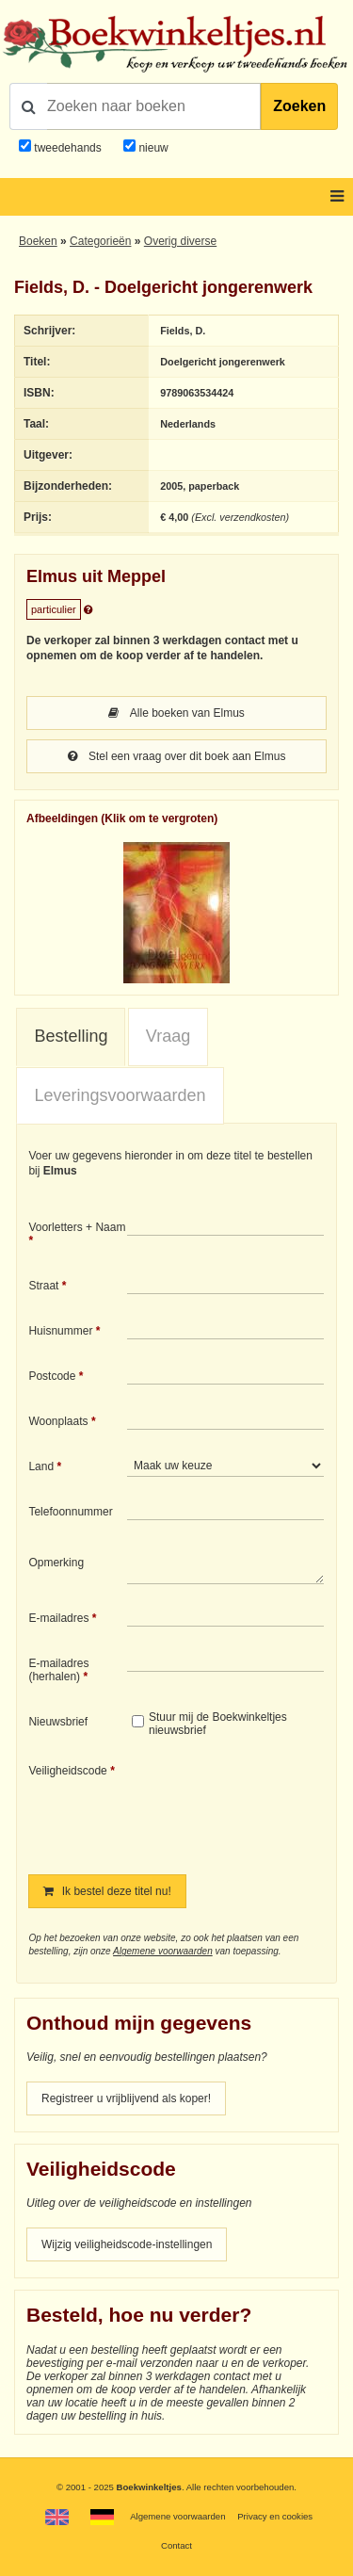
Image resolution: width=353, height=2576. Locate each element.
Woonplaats (58, 1421)
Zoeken (299, 106)
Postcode (51, 1376)
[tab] (70, 1037)
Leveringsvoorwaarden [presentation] (119, 1095)
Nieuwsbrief (58, 1721)
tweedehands (67, 147)
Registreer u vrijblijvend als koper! (126, 2098)
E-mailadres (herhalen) (58, 1670)
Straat (43, 1285)
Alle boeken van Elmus (176, 713)
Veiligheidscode (67, 1770)
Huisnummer (60, 1330)
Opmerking (56, 1562)
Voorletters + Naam (76, 1227)
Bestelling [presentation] (70, 1036)
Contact (176, 2545)
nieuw (152, 147)
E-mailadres (58, 1618)
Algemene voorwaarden (163, 1951)
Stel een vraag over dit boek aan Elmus (177, 756)
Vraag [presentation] (168, 1036)
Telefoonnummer (70, 1511)
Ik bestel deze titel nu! (106, 1891)
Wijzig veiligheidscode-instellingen (126, 2244)
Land (41, 1466)
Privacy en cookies (275, 2516)
